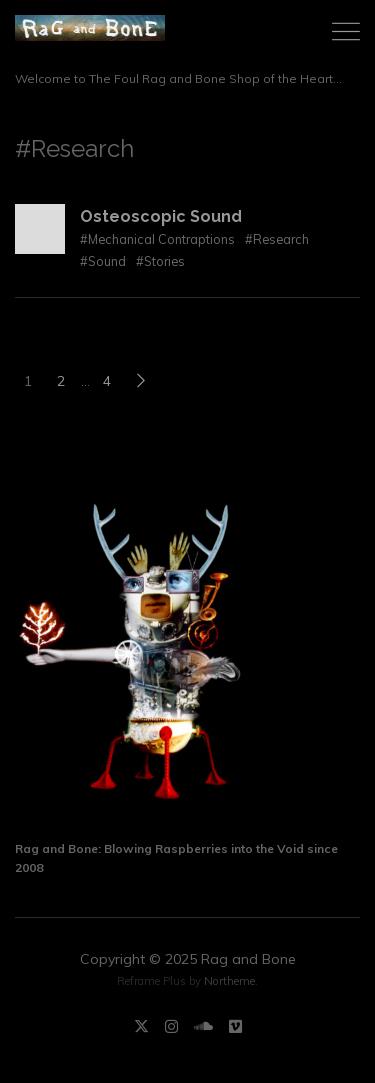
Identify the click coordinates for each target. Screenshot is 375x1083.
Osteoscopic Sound (161, 216)
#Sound (103, 261)
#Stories (160, 261)
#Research (277, 239)
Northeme (229, 981)
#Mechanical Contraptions (157, 239)
